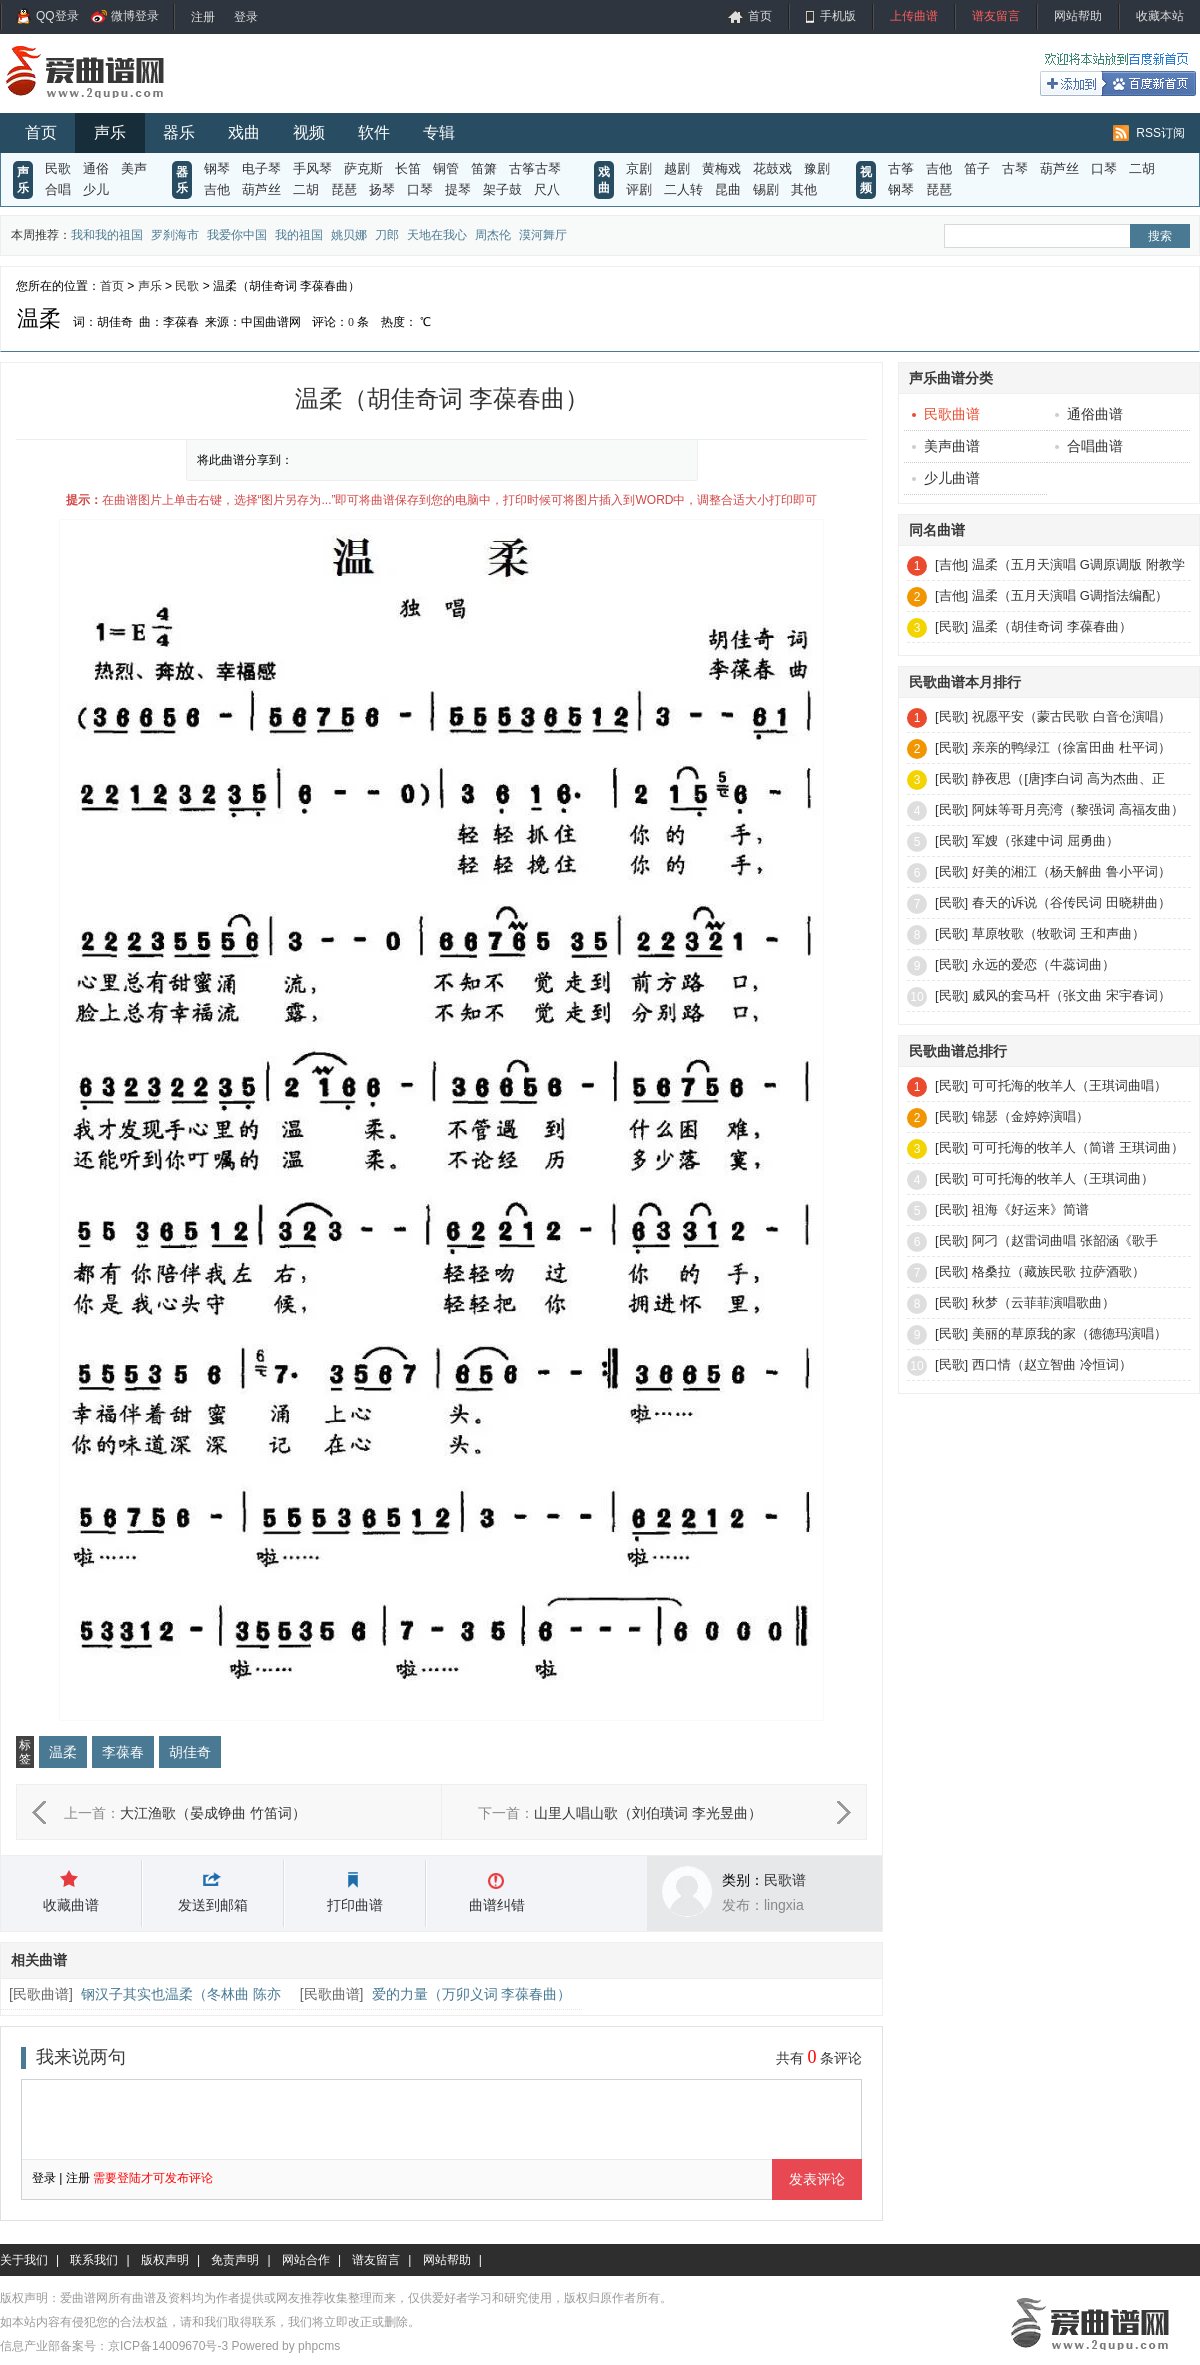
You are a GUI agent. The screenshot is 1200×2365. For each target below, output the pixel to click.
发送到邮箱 (213, 1905)
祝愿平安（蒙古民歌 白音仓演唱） (1071, 716)
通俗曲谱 (1089, 414)
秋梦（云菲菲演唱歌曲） (1043, 1302)
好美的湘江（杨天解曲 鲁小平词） (1071, 871)
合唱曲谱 (1089, 446)
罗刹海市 (175, 235)
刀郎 (387, 235)
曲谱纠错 (497, 1905)
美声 (134, 168)
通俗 (96, 168)
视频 (309, 132)
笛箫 (484, 168)
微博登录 (135, 16)
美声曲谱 (946, 446)
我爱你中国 (237, 235)
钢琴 (217, 168)
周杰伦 (493, 235)
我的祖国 (299, 235)
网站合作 (306, 2260)
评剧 (639, 189)
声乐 (110, 132)
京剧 (639, 168)
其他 (804, 189)
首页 (760, 16)
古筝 (901, 168)
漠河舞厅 (543, 235)
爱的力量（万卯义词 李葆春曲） (472, 1994)
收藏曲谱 (71, 1905)
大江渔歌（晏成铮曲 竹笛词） (213, 1813)
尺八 (547, 189)
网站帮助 (1078, 16)
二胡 (306, 189)
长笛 (408, 168)
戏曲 (244, 132)
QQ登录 (57, 16)
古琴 (1015, 168)
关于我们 (24, 2260)
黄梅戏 (721, 168)
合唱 (58, 189)
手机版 (838, 16)
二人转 (683, 189)
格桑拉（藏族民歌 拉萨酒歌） (1058, 1271)
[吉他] (951, 564)
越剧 (677, 168)
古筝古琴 (535, 168)
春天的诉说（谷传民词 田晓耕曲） (1071, 902)
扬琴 (382, 189)
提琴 (458, 189)
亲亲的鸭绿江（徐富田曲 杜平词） (1071, 747)
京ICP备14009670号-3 (168, 2346)
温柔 (63, 1752)
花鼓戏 (772, 168)
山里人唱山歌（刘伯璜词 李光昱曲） (648, 1813)
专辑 (439, 132)
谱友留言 (996, 16)
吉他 (217, 189)
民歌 (58, 168)
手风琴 (312, 168)
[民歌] (951, 626)
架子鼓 (502, 189)
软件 (374, 132)
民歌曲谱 (41, 1994)
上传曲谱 (914, 16)
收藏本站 (1160, 16)
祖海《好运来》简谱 (1030, 1209)
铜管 (446, 168)
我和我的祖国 (107, 235)
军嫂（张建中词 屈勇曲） (1045, 840)
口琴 (420, 189)
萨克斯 (363, 168)
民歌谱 (785, 1880)
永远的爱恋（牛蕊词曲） (1043, 964)
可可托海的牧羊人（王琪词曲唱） (1069, 1085)
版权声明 (165, 2260)
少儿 (96, 189)
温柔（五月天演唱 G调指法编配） (1070, 595)
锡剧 (766, 189)
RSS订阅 (1160, 133)
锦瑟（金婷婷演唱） (1030, 1116)
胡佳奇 (190, 1752)
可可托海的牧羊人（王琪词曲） (1063, 1178)
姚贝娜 (349, 235)
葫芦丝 (261, 189)
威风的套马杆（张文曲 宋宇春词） (1071, 995)
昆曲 (728, 189)
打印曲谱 (355, 1905)
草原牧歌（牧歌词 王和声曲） (1058, 933)
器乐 (179, 132)
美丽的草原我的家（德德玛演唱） (1069, 1333)
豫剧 (817, 168)
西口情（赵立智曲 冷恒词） (1052, 1364)
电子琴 (261, 168)
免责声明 (235, 2260)
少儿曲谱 (946, 478)
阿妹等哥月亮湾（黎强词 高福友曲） (1078, 809)
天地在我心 (437, 235)
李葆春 (123, 1752)
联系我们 (94, 2260)
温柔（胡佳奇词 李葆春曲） (1052, 626)
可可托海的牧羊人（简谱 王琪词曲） (1078, 1147)
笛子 (977, 168)
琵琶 (344, 189)
